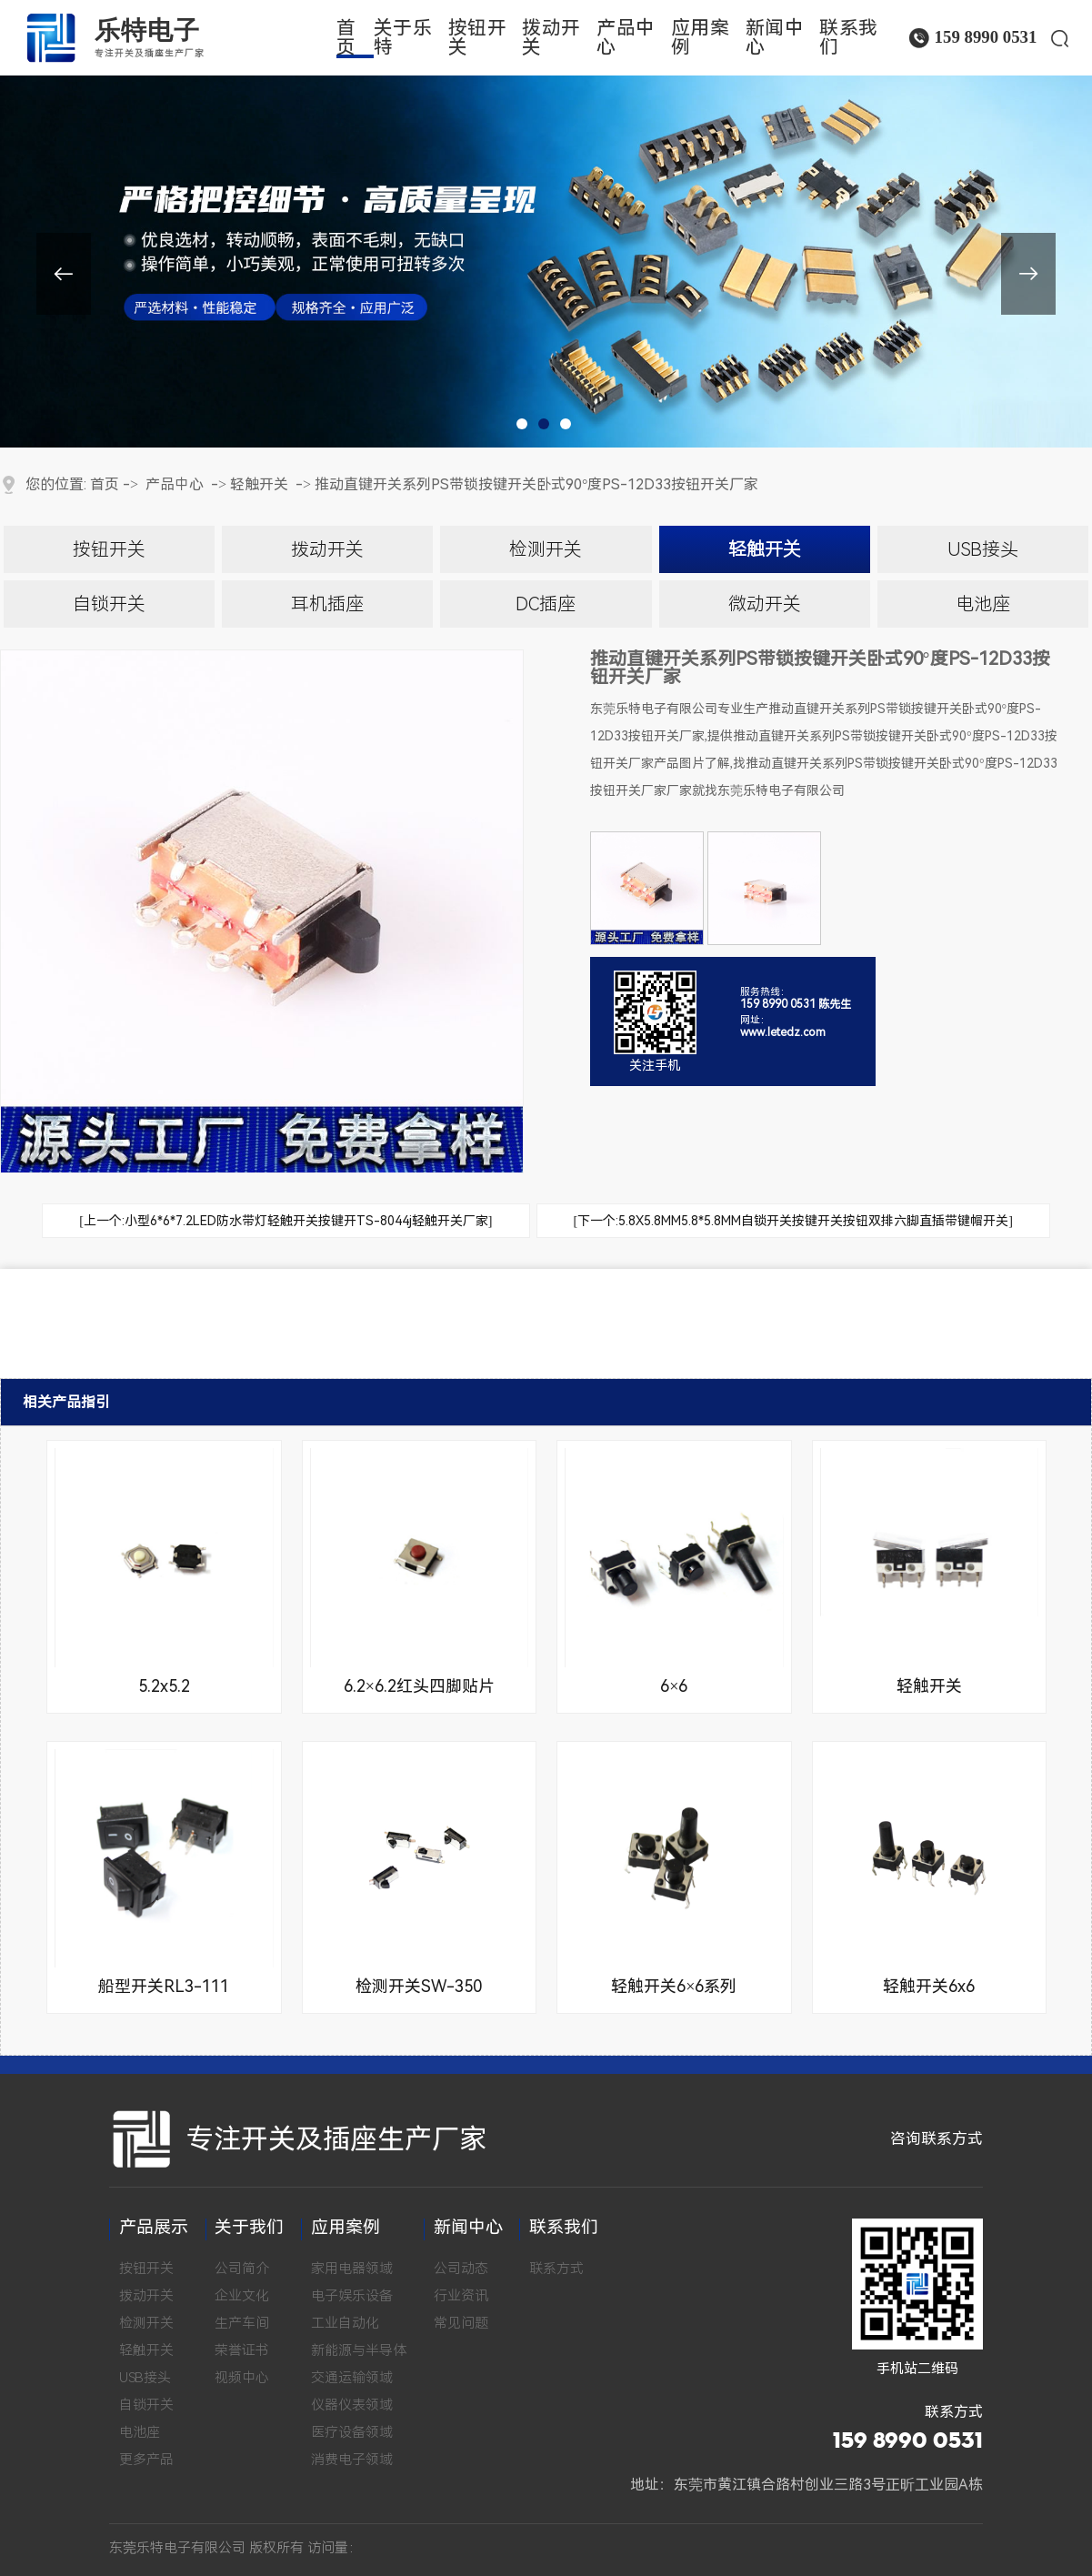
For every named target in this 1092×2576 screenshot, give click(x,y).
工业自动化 (345, 2323)
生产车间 (242, 2323)
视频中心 (242, 2378)
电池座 (983, 604)
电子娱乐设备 (352, 2296)
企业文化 (242, 2296)
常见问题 (461, 2323)
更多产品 (146, 2459)
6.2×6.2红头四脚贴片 (419, 1686)
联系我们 (848, 37)
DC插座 (546, 604)
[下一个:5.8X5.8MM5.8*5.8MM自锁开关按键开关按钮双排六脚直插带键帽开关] (793, 1220)
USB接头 (982, 549)
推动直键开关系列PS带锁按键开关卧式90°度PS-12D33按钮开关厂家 (536, 484)
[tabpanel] (546, 224)
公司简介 (242, 2268)
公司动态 (461, 2268)
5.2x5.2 (164, 1686)
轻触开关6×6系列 (673, 1986)
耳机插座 (327, 604)
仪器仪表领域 (352, 2405)
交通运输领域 (352, 2378)
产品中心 (626, 37)
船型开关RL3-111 (163, 1986)
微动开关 (764, 604)
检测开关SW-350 (419, 1986)
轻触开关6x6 (929, 1986)
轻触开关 (259, 484)
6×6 (673, 1686)
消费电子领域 (352, 2459)
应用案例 (700, 37)
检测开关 (545, 549)
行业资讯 (461, 2296)
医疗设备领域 (352, 2432)
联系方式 (556, 2268)
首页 (346, 37)
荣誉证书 (242, 2350)
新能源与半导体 (358, 2350)
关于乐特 (403, 37)
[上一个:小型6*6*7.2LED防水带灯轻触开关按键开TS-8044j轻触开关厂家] (285, 1220)
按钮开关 (477, 37)
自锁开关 (109, 604)
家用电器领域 (352, 2268)
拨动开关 (551, 37)
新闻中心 (775, 37)
